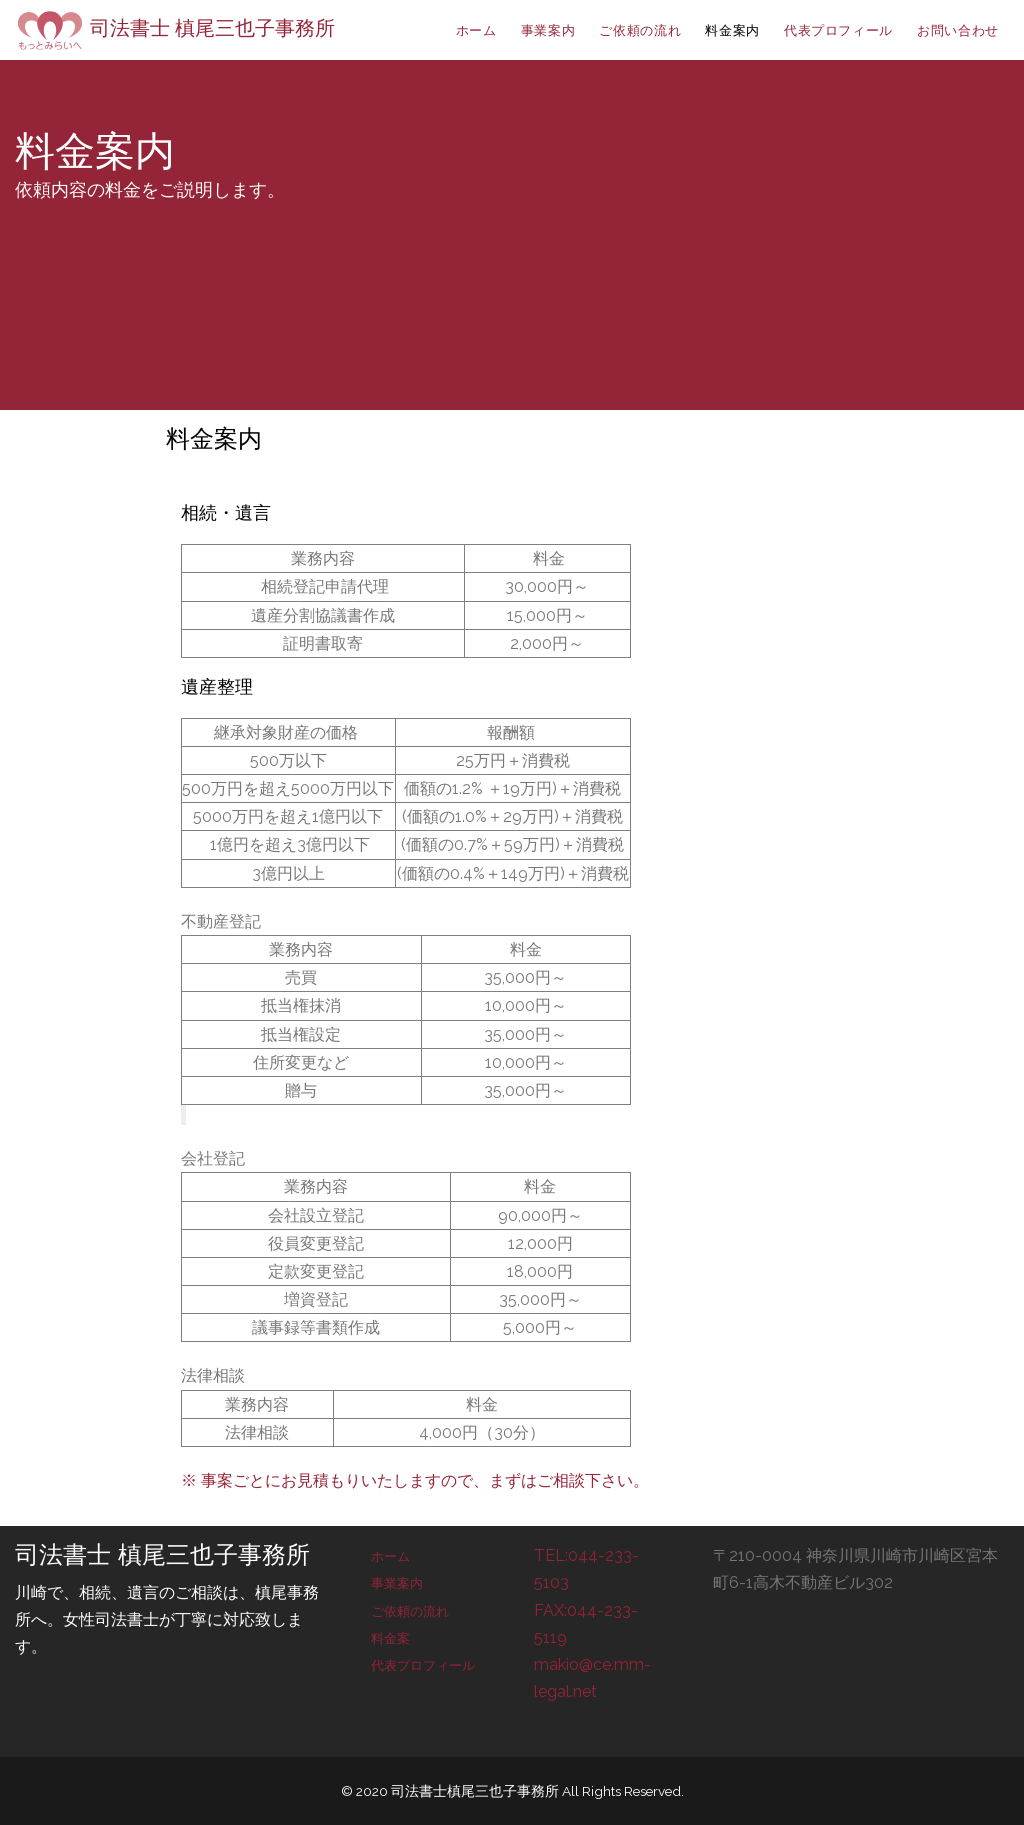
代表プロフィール (423, 1665)
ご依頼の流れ (410, 1611)
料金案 (390, 1638)
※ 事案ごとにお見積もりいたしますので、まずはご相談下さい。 (415, 1480)
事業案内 (397, 1583)
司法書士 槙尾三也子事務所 (175, 28)
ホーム (390, 1556)
